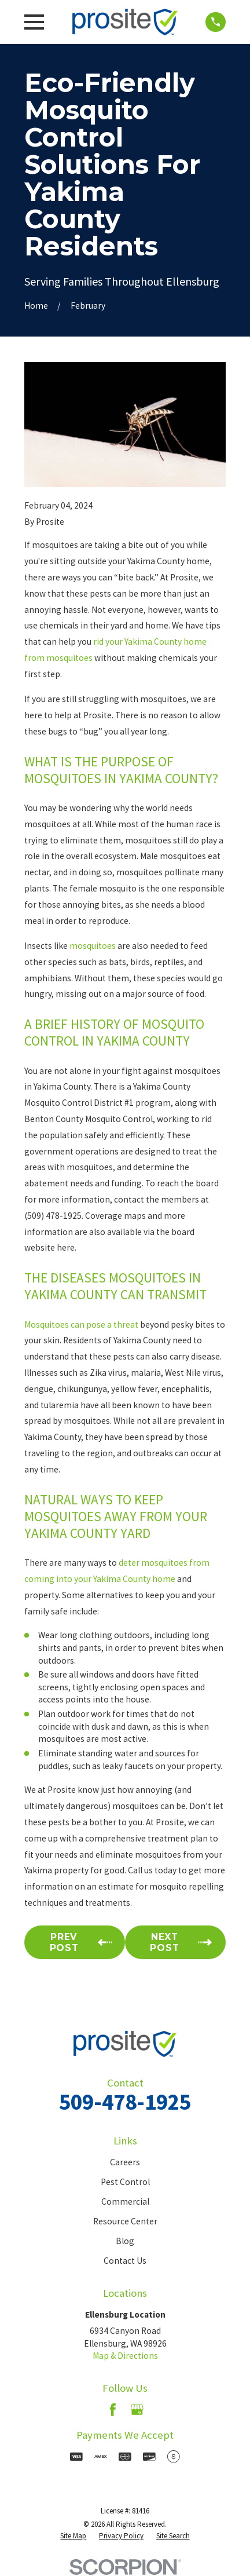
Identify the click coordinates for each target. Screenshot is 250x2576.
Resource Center (125, 2221)
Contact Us (125, 2260)
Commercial (125, 2201)
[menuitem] (73, 2536)
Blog (125, 2240)
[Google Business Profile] (137, 2409)
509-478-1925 (125, 2102)
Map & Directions (125, 2355)
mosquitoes (92, 945)
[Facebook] (112, 2409)
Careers (125, 2162)
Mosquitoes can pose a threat (81, 1324)
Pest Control (125, 2181)
